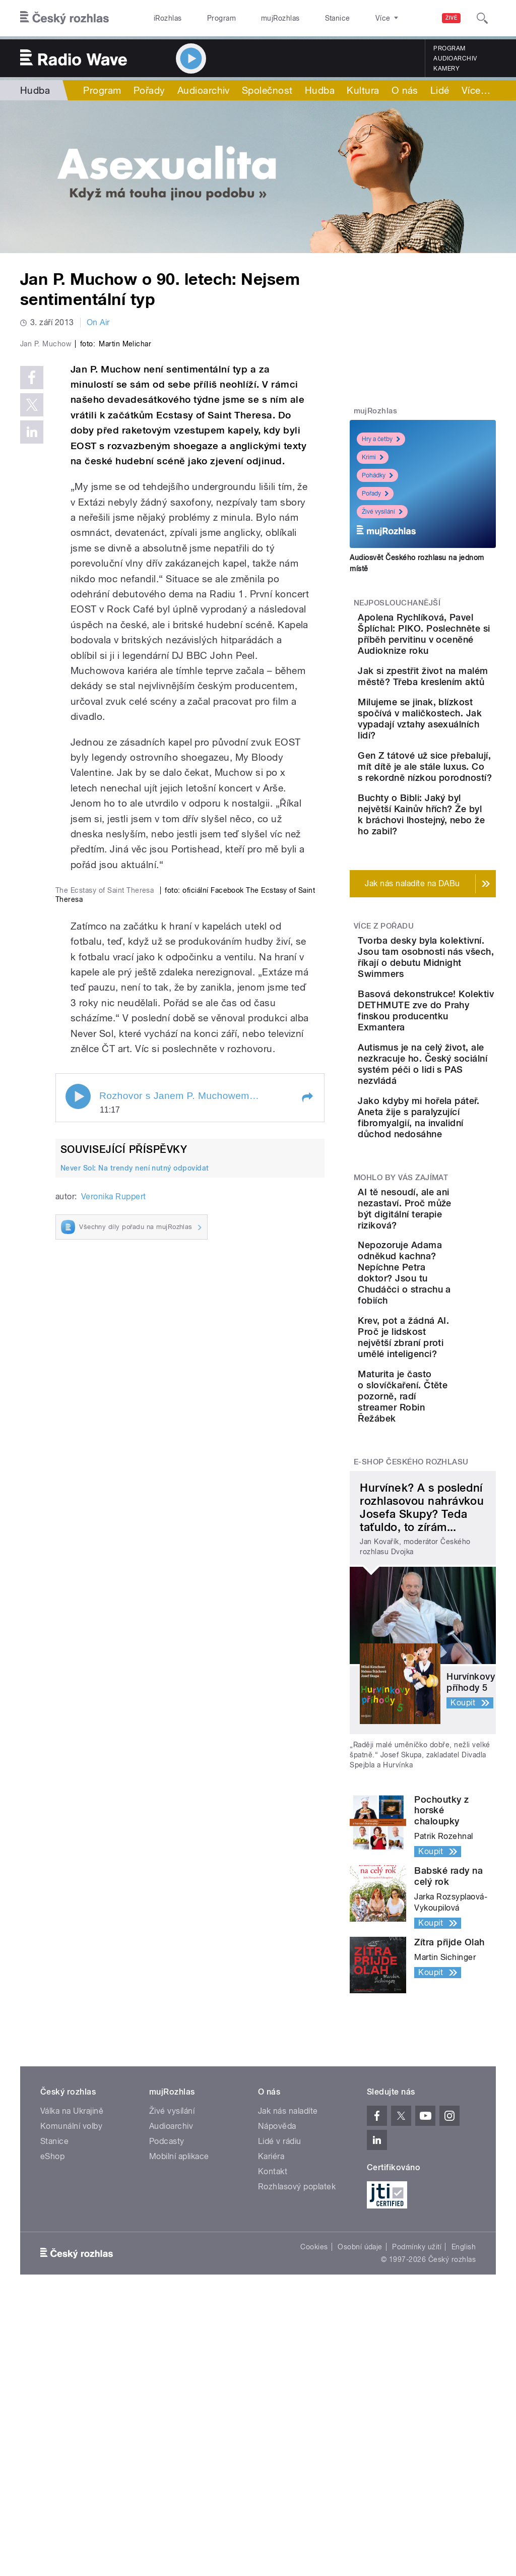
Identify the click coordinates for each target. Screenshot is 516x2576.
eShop (52, 2433)
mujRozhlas (254, 18)
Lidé (439, 90)
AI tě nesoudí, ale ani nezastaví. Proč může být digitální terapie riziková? (452, 1457)
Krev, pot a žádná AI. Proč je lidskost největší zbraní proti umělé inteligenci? (453, 1608)
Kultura (363, 90)
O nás (405, 90)
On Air (98, 322)
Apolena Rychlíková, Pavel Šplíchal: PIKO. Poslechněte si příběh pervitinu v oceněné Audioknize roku (452, 650)
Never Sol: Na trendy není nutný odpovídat (134, 1491)
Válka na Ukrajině (71, 2388)
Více (476, 90)
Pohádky (377, 475)
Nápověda (277, 2403)
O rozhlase (347, 18)
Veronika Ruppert (113, 1519)
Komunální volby (71, 2403)
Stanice (301, 18)
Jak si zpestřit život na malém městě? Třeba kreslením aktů (447, 721)
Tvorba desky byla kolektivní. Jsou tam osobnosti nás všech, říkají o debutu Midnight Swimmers (454, 1101)
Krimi (372, 457)
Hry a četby (381, 439)
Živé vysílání (382, 511)
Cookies (314, 2524)
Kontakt (272, 2448)
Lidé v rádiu (279, 2418)
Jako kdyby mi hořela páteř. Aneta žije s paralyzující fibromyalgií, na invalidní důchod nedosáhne (450, 1344)
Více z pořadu (384, 1059)
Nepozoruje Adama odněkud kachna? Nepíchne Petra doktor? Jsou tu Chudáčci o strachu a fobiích (454, 1533)
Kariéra (271, 2433)
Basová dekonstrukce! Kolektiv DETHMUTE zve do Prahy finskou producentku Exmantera (451, 1182)
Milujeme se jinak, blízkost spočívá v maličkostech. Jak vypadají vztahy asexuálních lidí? (453, 785)
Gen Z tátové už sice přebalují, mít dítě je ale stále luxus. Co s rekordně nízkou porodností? (453, 861)
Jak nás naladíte (288, 2388)
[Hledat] (482, 18)
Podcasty (166, 2418)
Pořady (149, 90)
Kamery (446, 68)
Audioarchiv (455, 58)
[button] (307, 1420)
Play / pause (78, 1419)
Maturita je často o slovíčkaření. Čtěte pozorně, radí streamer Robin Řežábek (451, 1673)
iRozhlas (163, 18)
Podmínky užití (416, 2524)
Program (205, 18)
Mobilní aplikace (179, 2433)
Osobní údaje (360, 2524)
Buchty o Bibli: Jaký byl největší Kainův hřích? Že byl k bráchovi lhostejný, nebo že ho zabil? (453, 936)
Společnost (267, 90)
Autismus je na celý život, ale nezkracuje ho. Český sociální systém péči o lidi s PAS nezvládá (452, 1263)
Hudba (35, 90)
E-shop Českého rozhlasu (411, 1739)
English (464, 2524)
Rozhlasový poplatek (297, 2463)
